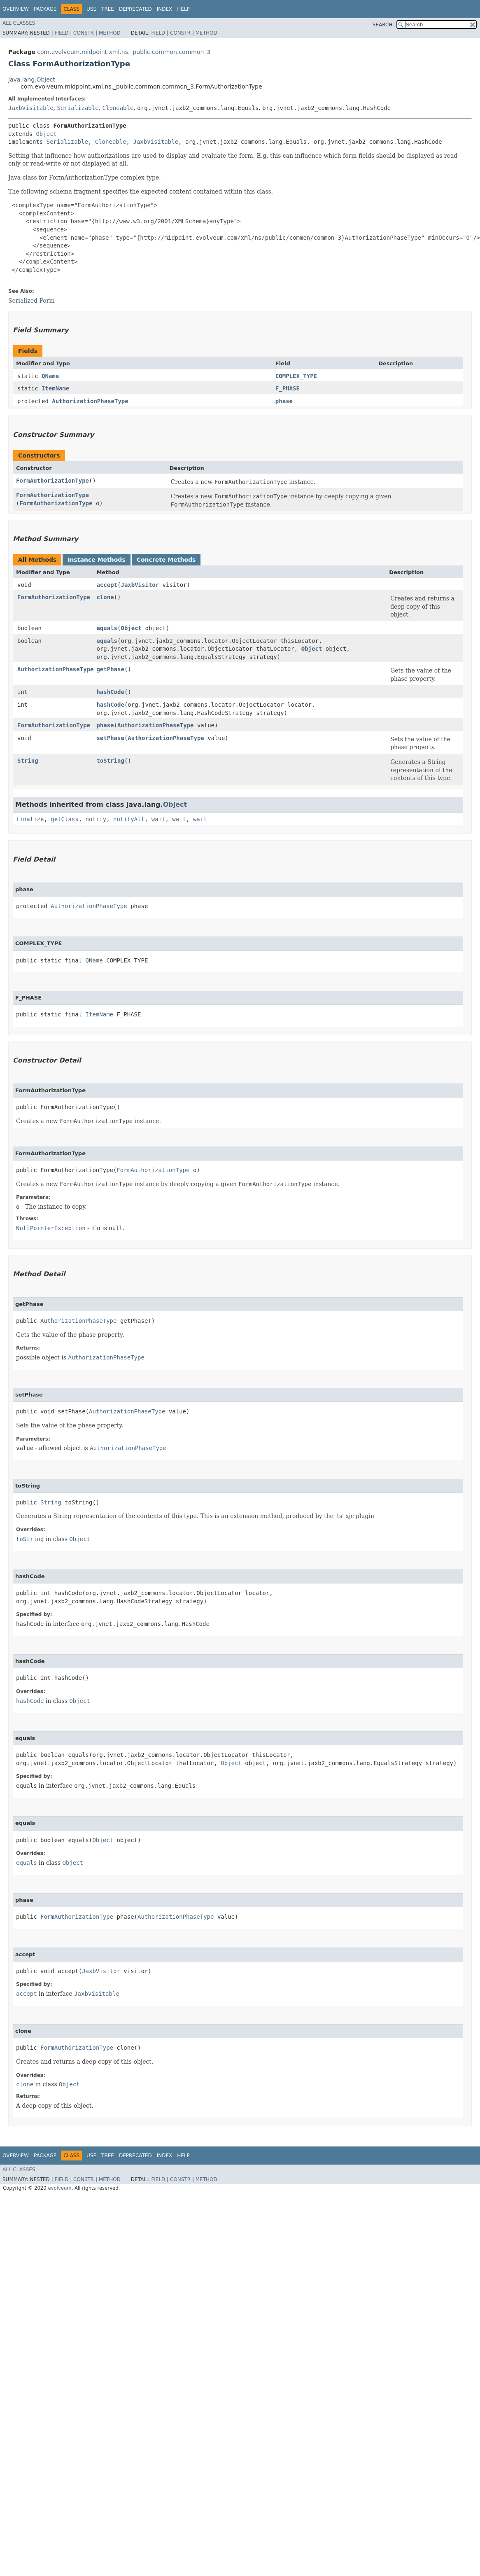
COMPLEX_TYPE (296, 376)
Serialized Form (31, 300)
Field (61, 33)
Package (45, 9)
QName (50, 376)
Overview (15, 9)
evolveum (59, 2188)
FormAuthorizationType (52, 480)
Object (46, 134)
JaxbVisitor (140, 585)
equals (106, 628)
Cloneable (118, 108)
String (27, 760)
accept (106, 585)
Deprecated (135, 9)
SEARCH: (383, 25)
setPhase (110, 738)
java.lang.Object (31, 79)
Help (183, 9)
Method (110, 33)
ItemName (55, 388)
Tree (107, 9)
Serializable (77, 108)
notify (96, 819)
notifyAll (128, 819)
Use (91, 9)
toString (110, 760)
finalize (30, 819)
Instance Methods (96, 559)
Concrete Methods (166, 559)
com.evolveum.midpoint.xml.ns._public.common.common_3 (123, 52)
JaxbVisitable (31, 108)
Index (164, 9)
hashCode (110, 692)
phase (284, 401)
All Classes (18, 23)
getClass (64, 819)
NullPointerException (51, 1228)
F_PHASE (287, 388)
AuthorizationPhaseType (90, 401)
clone (105, 597)
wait (158, 819)
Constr (83, 33)
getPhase (110, 669)
